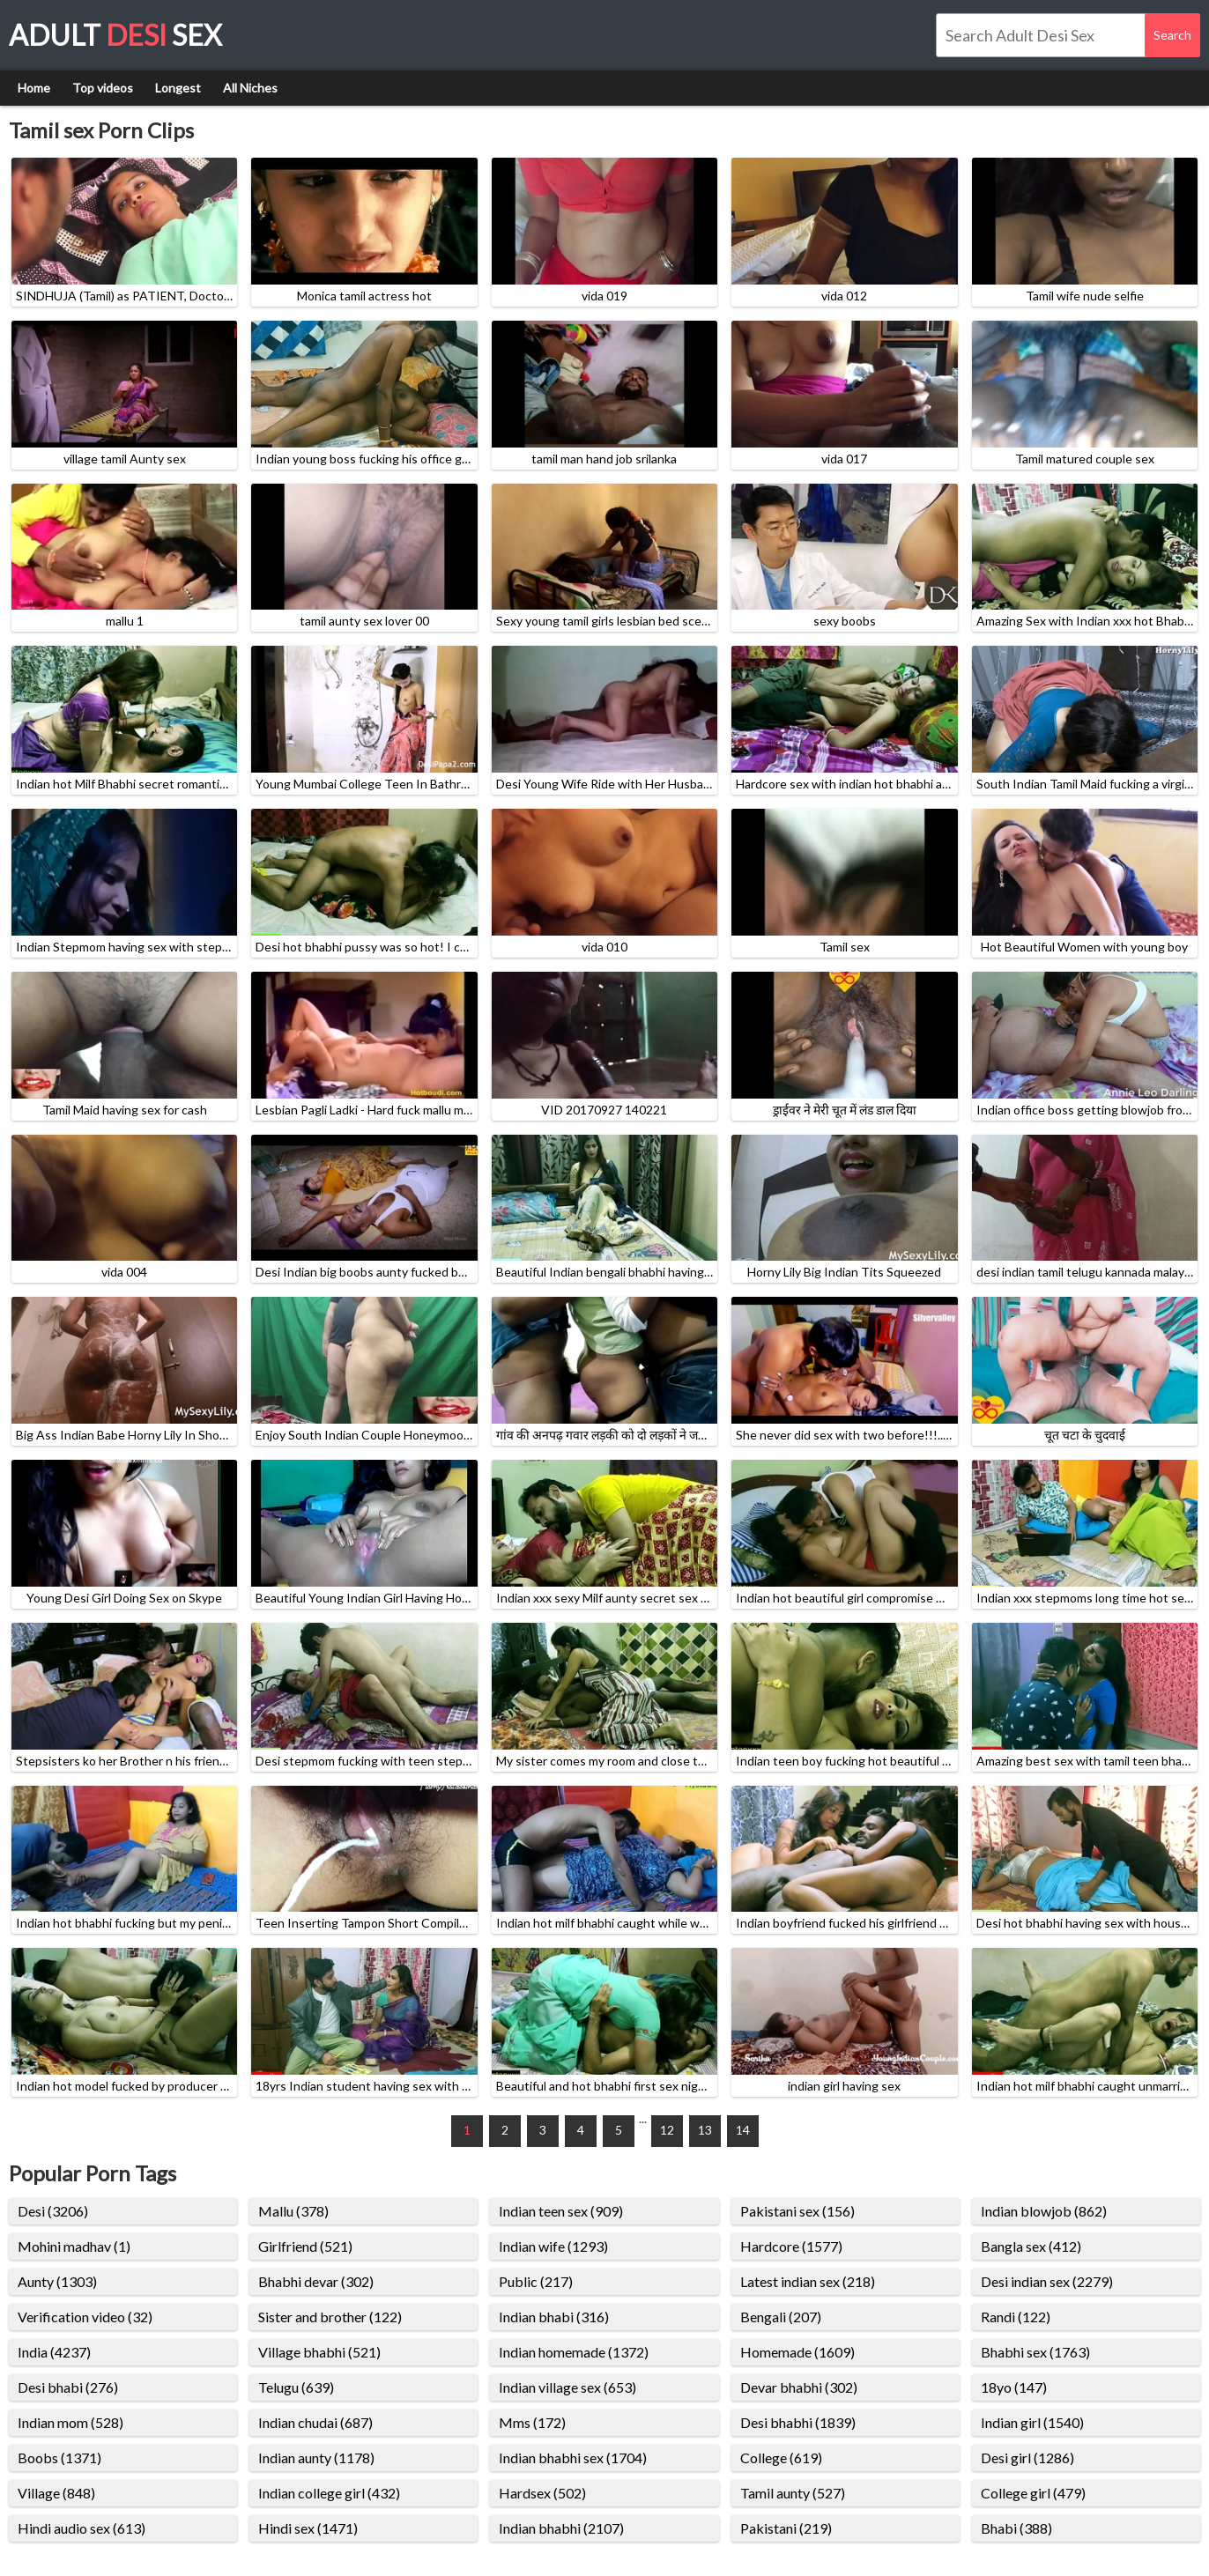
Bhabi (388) (1016, 2528)
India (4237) (54, 2351)
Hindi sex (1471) (308, 2528)
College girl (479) (1033, 2492)
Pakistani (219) (786, 2528)
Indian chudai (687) (315, 2422)
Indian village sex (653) (567, 2387)
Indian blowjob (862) (1044, 2210)
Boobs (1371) (59, 2457)
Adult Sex (115, 35)
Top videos (102, 87)
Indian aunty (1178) (316, 2457)
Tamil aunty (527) (792, 2492)
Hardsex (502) (542, 2492)
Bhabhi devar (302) (316, 2281)
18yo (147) (1014, 2387)
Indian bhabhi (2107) (561, 2528)
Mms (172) (532, 2422)
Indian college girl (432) (329, 2492)
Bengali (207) (780, 2316)
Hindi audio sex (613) (81, 2528)
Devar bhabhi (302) (798, 2387)
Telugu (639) (296, 2387)
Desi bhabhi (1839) (798, 2422)
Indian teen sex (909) (561, 2210)
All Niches (250, 87)
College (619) (781, 2457)
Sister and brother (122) (330, 2316)
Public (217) (536, 2281)
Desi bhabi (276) (68, 2387)
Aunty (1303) (57, 2281)
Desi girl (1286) (1027, 2457)
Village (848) (56, 2492)
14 (743, 2129)
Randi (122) (1015, 2316)
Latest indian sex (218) (807, 2281)
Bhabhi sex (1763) (1035, 2351)
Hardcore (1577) (791, 2246)
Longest (178, 87)
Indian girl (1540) (1032, 2422)
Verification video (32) (85, 2316)
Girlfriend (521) (305, 2246)
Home (34, 87)
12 (667, 2129)
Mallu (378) (293, 2210)
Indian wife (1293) (553, 2246)
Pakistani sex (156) (797, 2210)
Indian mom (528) (70, 2422)
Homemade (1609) (797, 2351)
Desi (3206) (53, 2210)
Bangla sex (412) (1031, 2246)
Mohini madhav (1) (74, 2246)
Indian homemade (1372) (574, 2351)
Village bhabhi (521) (319, 2351)
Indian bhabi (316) (554, 2316)
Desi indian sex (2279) (1047, 2281)
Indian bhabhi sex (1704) (573, 2457)
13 (705, 2129)
